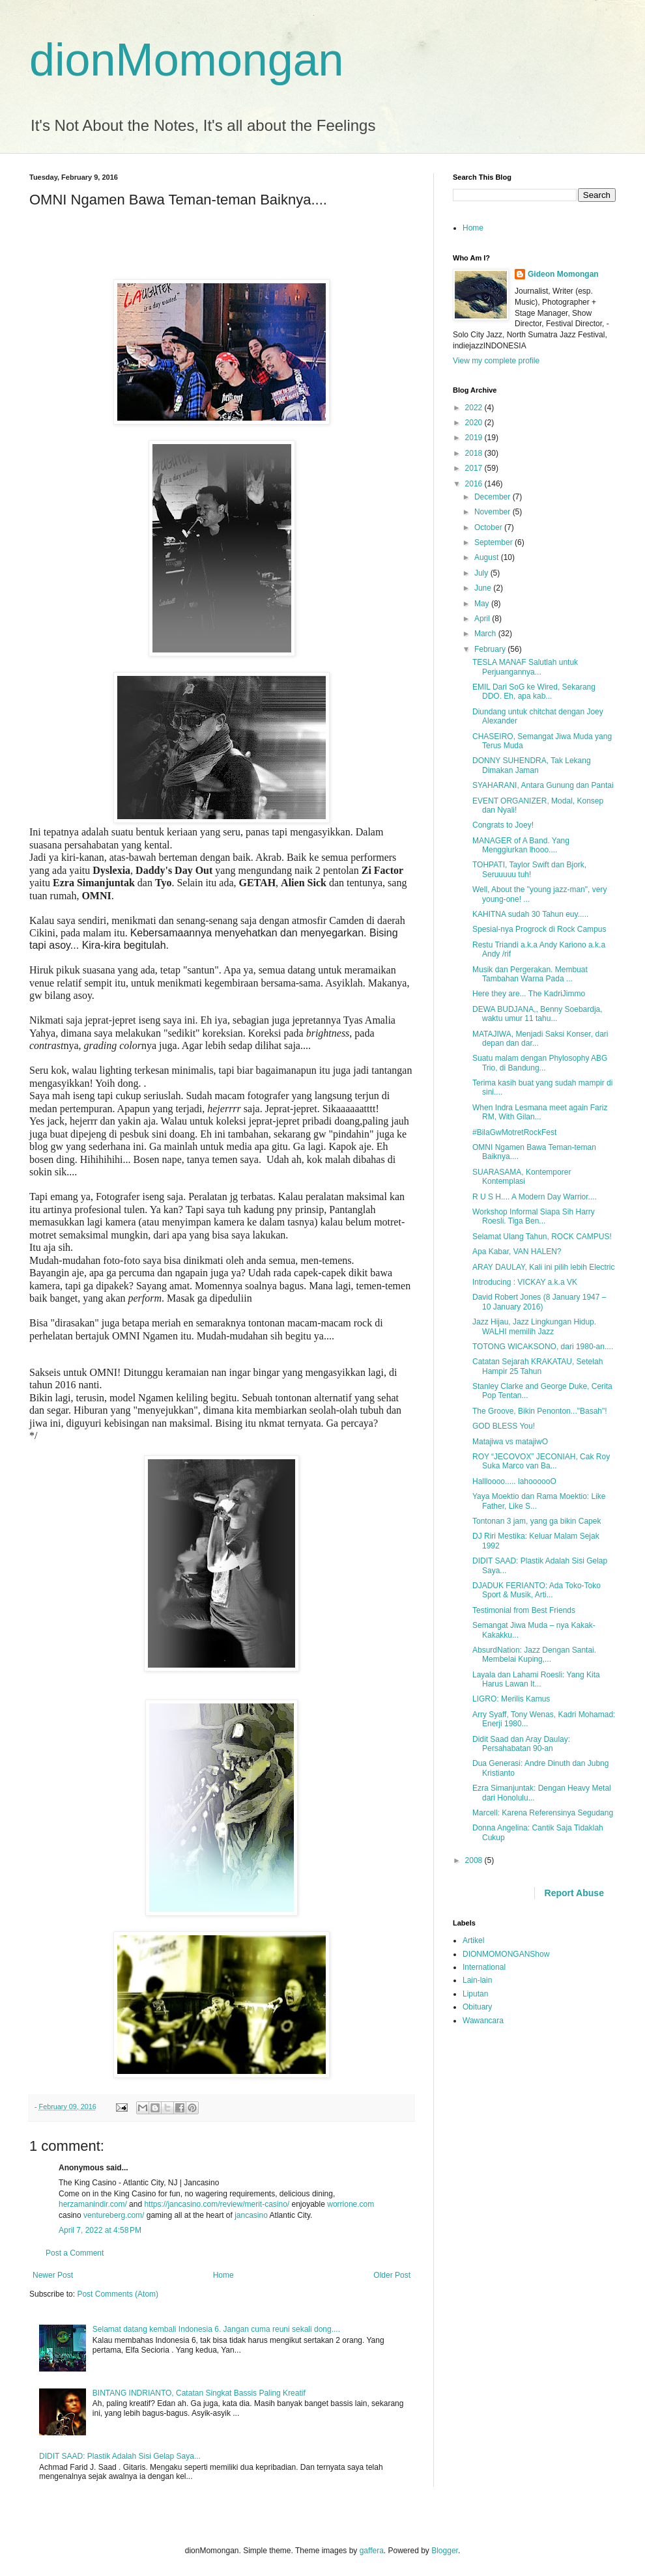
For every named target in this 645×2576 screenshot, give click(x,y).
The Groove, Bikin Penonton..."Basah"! (539, 1411)
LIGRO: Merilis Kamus (511, 1698)
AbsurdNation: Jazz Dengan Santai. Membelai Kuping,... (534, 1654)
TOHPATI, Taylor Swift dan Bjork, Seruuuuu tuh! (529, 869)
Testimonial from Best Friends (523, 1610)
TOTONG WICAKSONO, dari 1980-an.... (542, 1346)
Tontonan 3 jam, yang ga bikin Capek (536, 1521)
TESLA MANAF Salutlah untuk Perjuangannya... (525, 667)
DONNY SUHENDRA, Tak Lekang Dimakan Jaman (531, 765)
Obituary (477, 2006)
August (487, 557)
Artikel (473, 1940)
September (494, 542)
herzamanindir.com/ (93, 2204)
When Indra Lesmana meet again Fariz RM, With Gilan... (539, 1112)
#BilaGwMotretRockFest (514, 1132)
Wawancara (483, 2020)
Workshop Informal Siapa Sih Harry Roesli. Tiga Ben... (533, 1216)
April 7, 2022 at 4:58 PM (100, 2230)
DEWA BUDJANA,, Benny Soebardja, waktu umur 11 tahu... (537, 1014)
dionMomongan (186, 60)
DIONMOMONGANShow (506, 1954)
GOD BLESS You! (503, 1426)
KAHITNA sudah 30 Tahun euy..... (530, 914)
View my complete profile (496, 360)
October (489, 527)
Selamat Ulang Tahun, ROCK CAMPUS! (542, 1236)
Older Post (391, 2275)
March (486, 633)
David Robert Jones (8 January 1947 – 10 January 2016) (539, 1302)
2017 (475, 468)
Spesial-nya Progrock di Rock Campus (539, 929)
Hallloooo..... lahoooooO (514, 1481)
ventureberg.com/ (113, 2215)
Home (223, 2275)
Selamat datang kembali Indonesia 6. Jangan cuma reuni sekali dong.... (216, 2329)
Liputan (475, 1993)
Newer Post (53, 2275)
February (491, 649)
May (482, 603)
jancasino (251, 2215)
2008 (475, 1860)
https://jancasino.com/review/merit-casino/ (216, 2204)
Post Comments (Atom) (117, 2294)
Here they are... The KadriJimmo (528, 993)
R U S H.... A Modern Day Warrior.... (534, 1196)
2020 (475, 422)
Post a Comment (75, 2253)
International (484, 1967)
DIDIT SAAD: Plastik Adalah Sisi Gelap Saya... (120, 2456)
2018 (475, 453)
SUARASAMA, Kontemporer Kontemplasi (521, 1177)
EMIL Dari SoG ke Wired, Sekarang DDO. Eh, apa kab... (533, 691)
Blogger (444, 2550)
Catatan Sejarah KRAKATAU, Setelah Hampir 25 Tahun (537, 1366)
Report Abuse (574, 1893)
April (483, 618)
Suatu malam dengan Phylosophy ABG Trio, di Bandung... (539, 1063)
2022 (475, 407)
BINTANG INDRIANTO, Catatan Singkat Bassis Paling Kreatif (199, 2393)
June (483, 588)
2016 (475, 483)
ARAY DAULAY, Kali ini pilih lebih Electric (543, 1267)
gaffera (372, 2550)
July (482, 573)
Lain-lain (477, 1980)
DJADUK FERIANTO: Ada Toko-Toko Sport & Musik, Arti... (536, 1590)
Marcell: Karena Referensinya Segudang (542, 1812)
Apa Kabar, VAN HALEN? (517, 1251)
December (493, 496)
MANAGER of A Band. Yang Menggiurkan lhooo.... (520, 845)
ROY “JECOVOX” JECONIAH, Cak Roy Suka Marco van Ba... (541, 1461)
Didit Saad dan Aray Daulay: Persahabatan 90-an (521, 1744)
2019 (475, 437)
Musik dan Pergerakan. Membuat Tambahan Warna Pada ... (530, 974)
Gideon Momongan (563, 274)
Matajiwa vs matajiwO (510, 1441)
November (493, 511)
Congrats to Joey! (503, 825)
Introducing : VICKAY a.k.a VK (524, 1282)
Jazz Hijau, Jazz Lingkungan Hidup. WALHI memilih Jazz (534, 1326)
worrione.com (350, 2204)
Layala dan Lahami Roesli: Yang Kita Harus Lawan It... (536, 1679)
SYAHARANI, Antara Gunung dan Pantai (543, 785)
